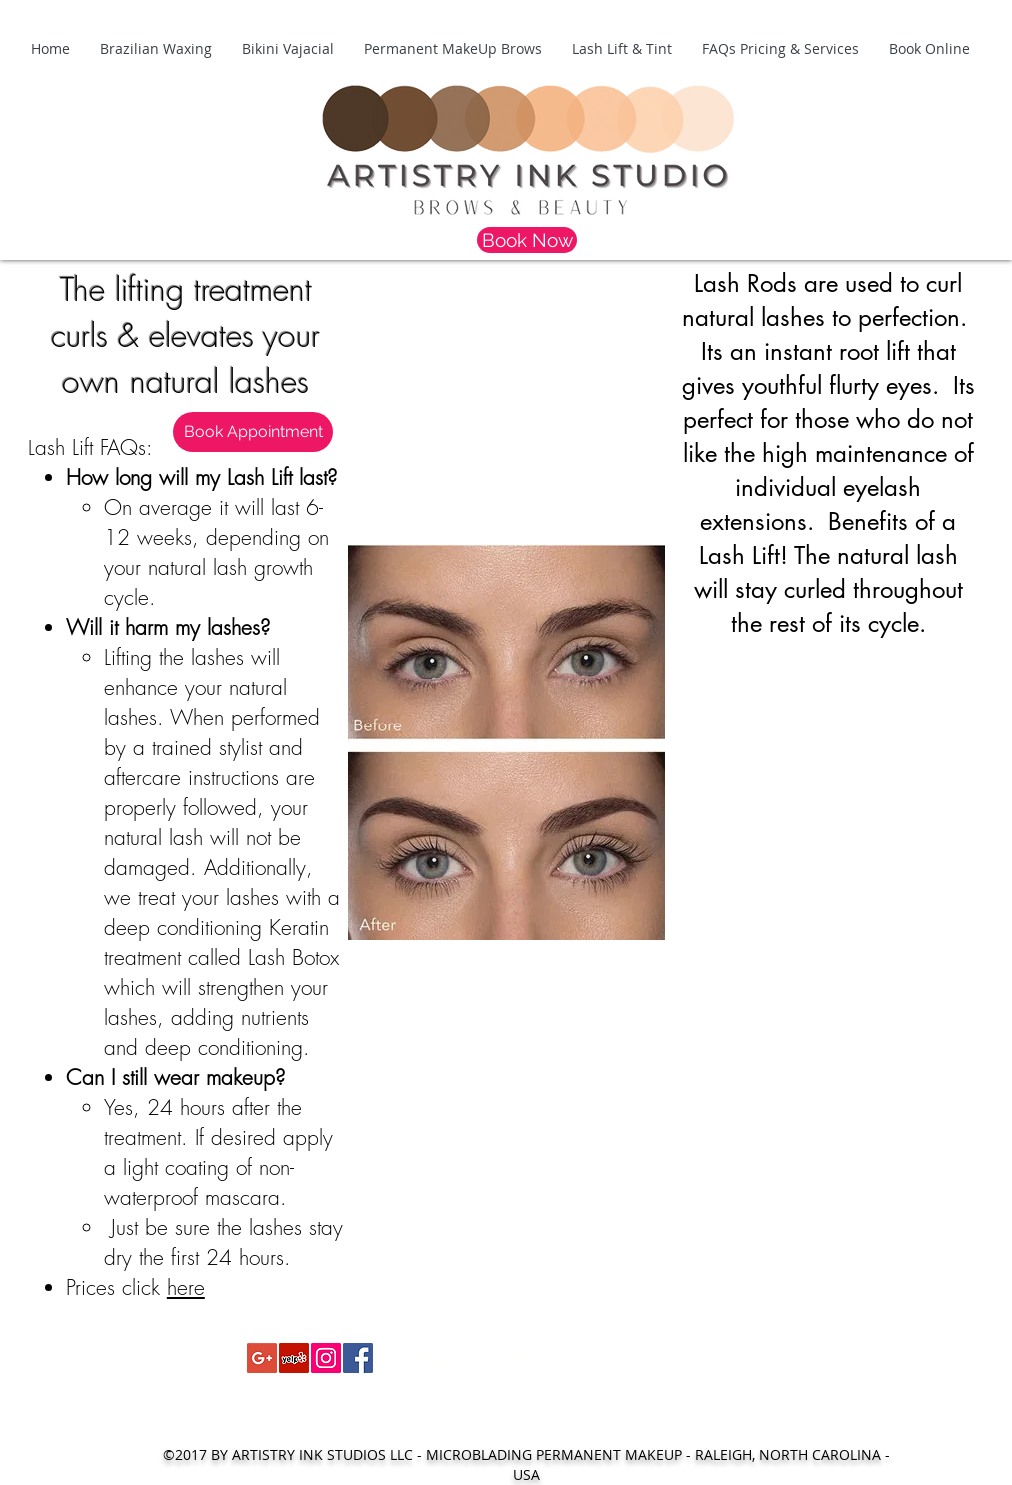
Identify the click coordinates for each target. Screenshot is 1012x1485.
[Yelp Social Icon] (294, 1358)
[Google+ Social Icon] (262, 1358)
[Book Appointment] (253, 432)
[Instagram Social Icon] (326, 1358)
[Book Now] (527, 240)
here (186, 1287)
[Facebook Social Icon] (358, 1358)
